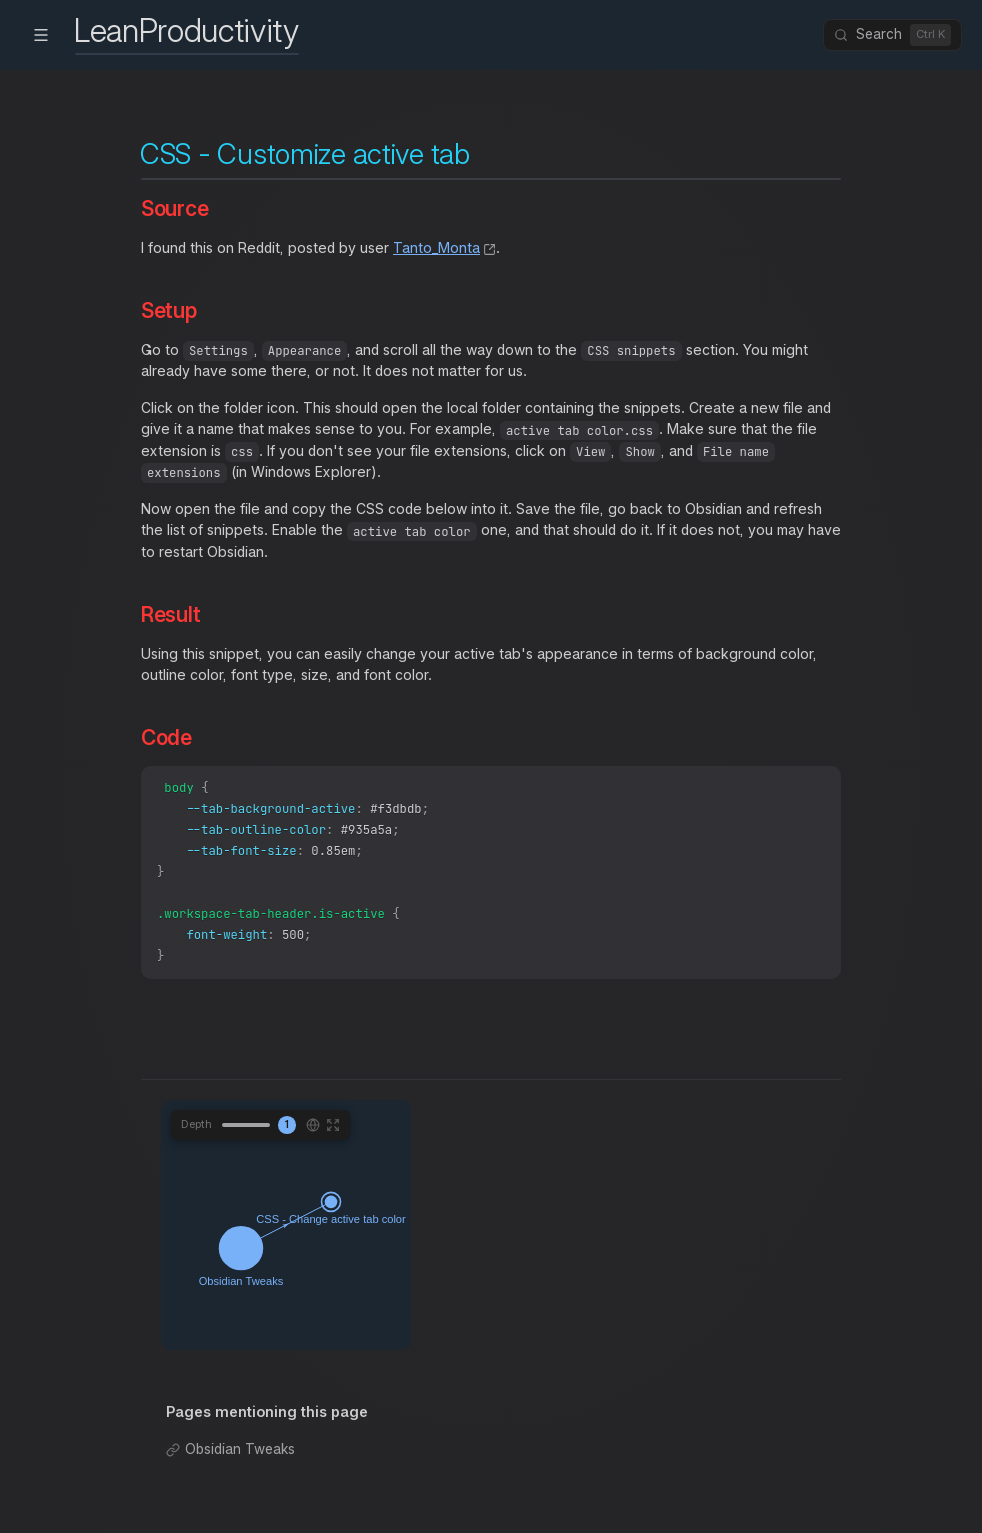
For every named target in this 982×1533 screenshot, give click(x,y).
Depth (196, 1139)
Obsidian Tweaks (240, 1464)
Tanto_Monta (436, 247)
